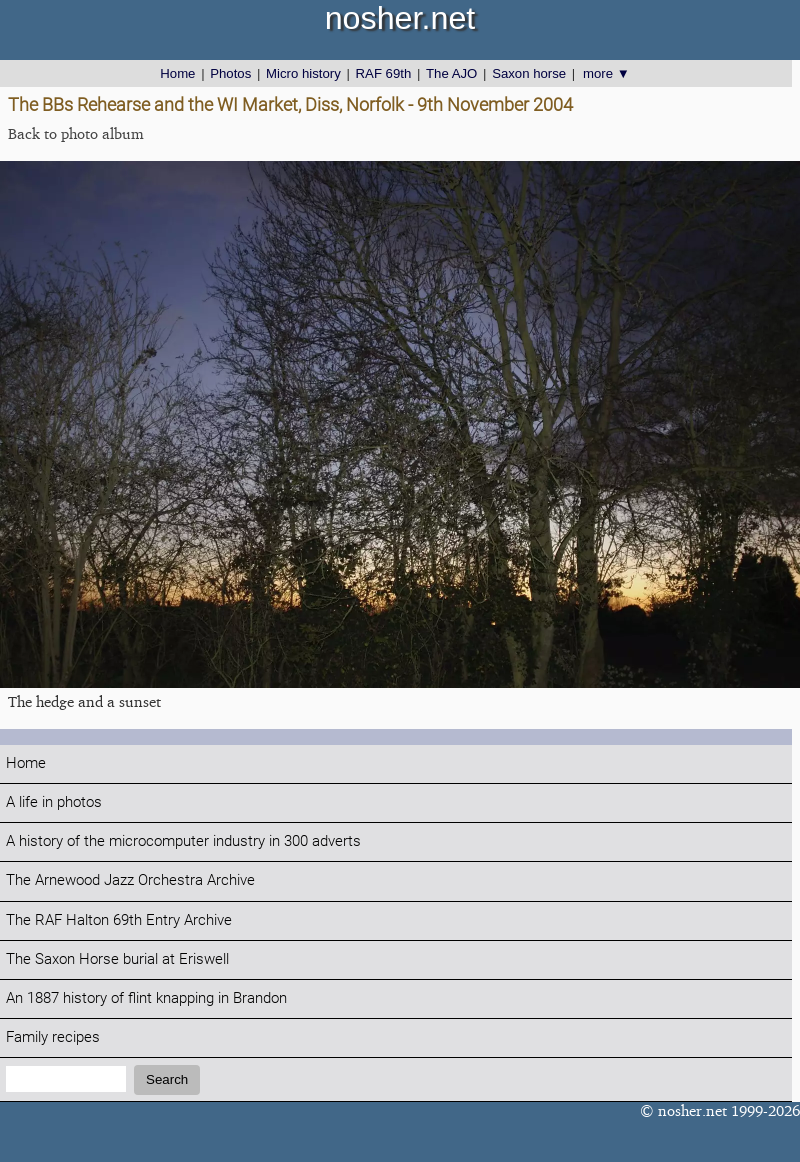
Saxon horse (529, 73)
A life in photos (54, 802)
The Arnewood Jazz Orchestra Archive (130, 880)
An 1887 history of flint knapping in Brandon (146, 998)
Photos (230, 73)
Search (167, 1079)
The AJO (451, 73)
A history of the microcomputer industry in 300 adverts (183, 841)
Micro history (303, 73)
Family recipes (53, 1037)
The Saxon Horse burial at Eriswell (117, 959)
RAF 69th (384, 73)
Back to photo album (76, 133)
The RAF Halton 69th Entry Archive (119, 920)
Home (177, 73)
